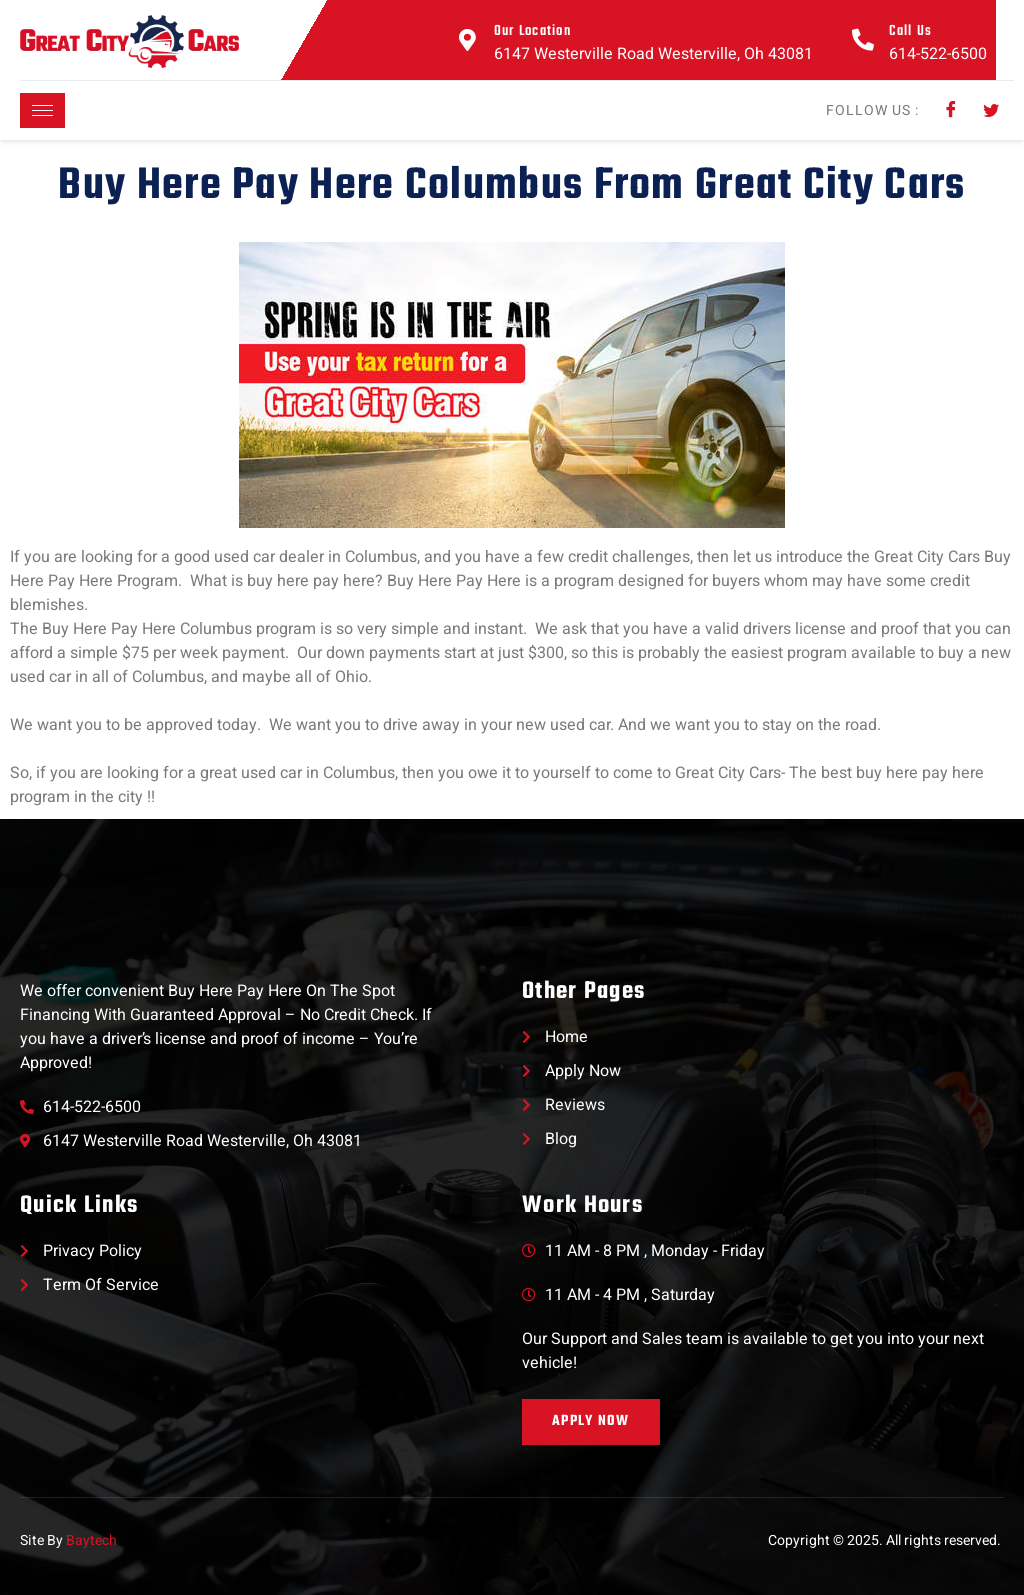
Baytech (91, 1540)
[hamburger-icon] (42, 110)
